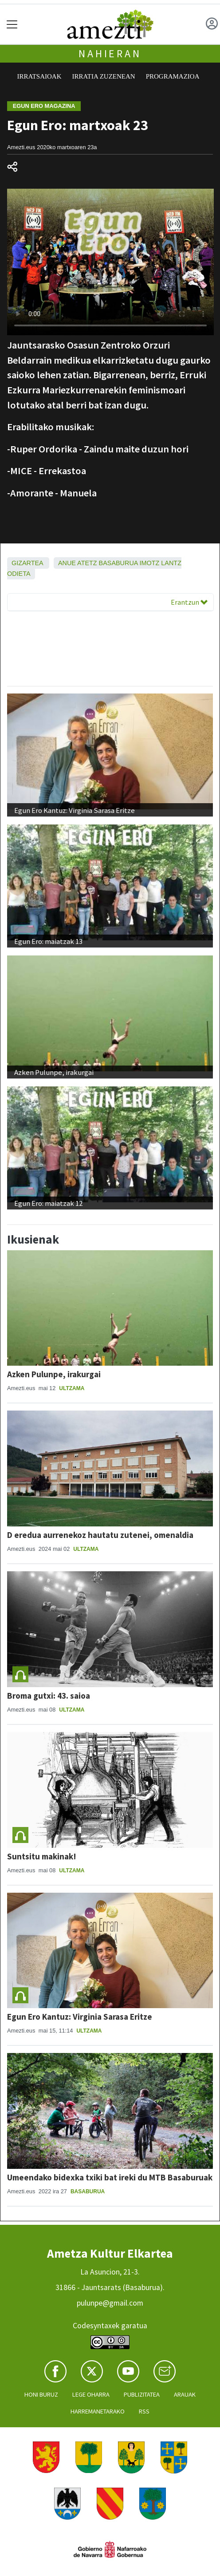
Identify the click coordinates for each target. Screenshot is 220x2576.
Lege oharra (91, 2394)
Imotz (150, 563)
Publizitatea (142, 2394)
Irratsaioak (39, 76)
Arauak (185, 2394)
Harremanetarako (98, 2411)
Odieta (19, 573)
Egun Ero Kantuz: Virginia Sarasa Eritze (79, 2016)
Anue (67, 563)
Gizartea (27, 563)
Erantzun (189, 602)
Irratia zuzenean (103, 76)
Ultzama (71, 1388)
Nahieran (110, 53)
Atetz (87, 563)
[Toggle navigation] (12, 24)
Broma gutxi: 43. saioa (48, 1695)
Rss (144, 2411)
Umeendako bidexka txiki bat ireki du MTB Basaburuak (109, 2177)
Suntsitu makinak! (41, 1856)
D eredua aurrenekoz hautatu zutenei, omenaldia (100, 1535)
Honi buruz (41, 2394)
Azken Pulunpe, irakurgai (54, 1374)
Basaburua (118, 563)
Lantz (171, 563)
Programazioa (173, 76)
